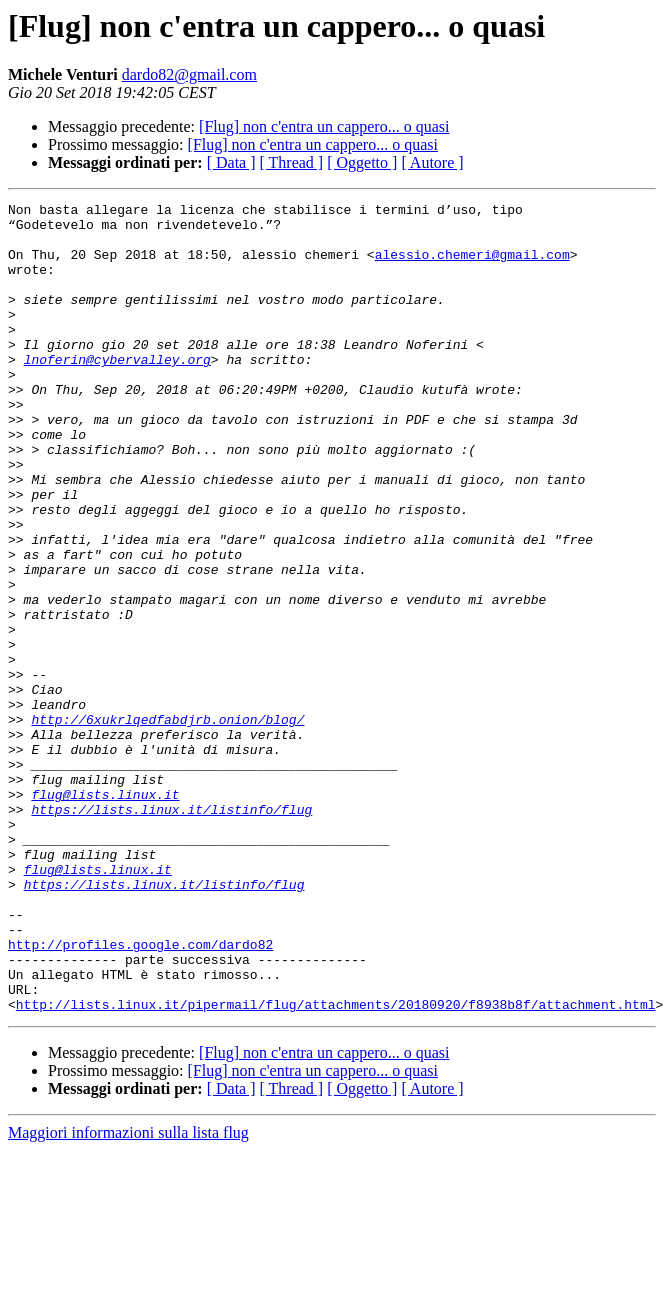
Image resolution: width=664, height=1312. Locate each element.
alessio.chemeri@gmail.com (472, 266)
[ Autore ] (432, 162)
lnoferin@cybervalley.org (117, 392)
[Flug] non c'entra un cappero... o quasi (324, 126)
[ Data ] (231, 162)
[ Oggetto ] (362, 162)
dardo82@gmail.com (189, 74)
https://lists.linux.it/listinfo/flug (171, 932)
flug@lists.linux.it (105, 914)
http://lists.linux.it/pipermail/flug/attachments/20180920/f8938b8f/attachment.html (336, 1166)
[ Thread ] (292, 162)
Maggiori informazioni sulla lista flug (128, 1294)
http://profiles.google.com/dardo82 (140, 1094)
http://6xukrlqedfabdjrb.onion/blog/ (167, 824)
